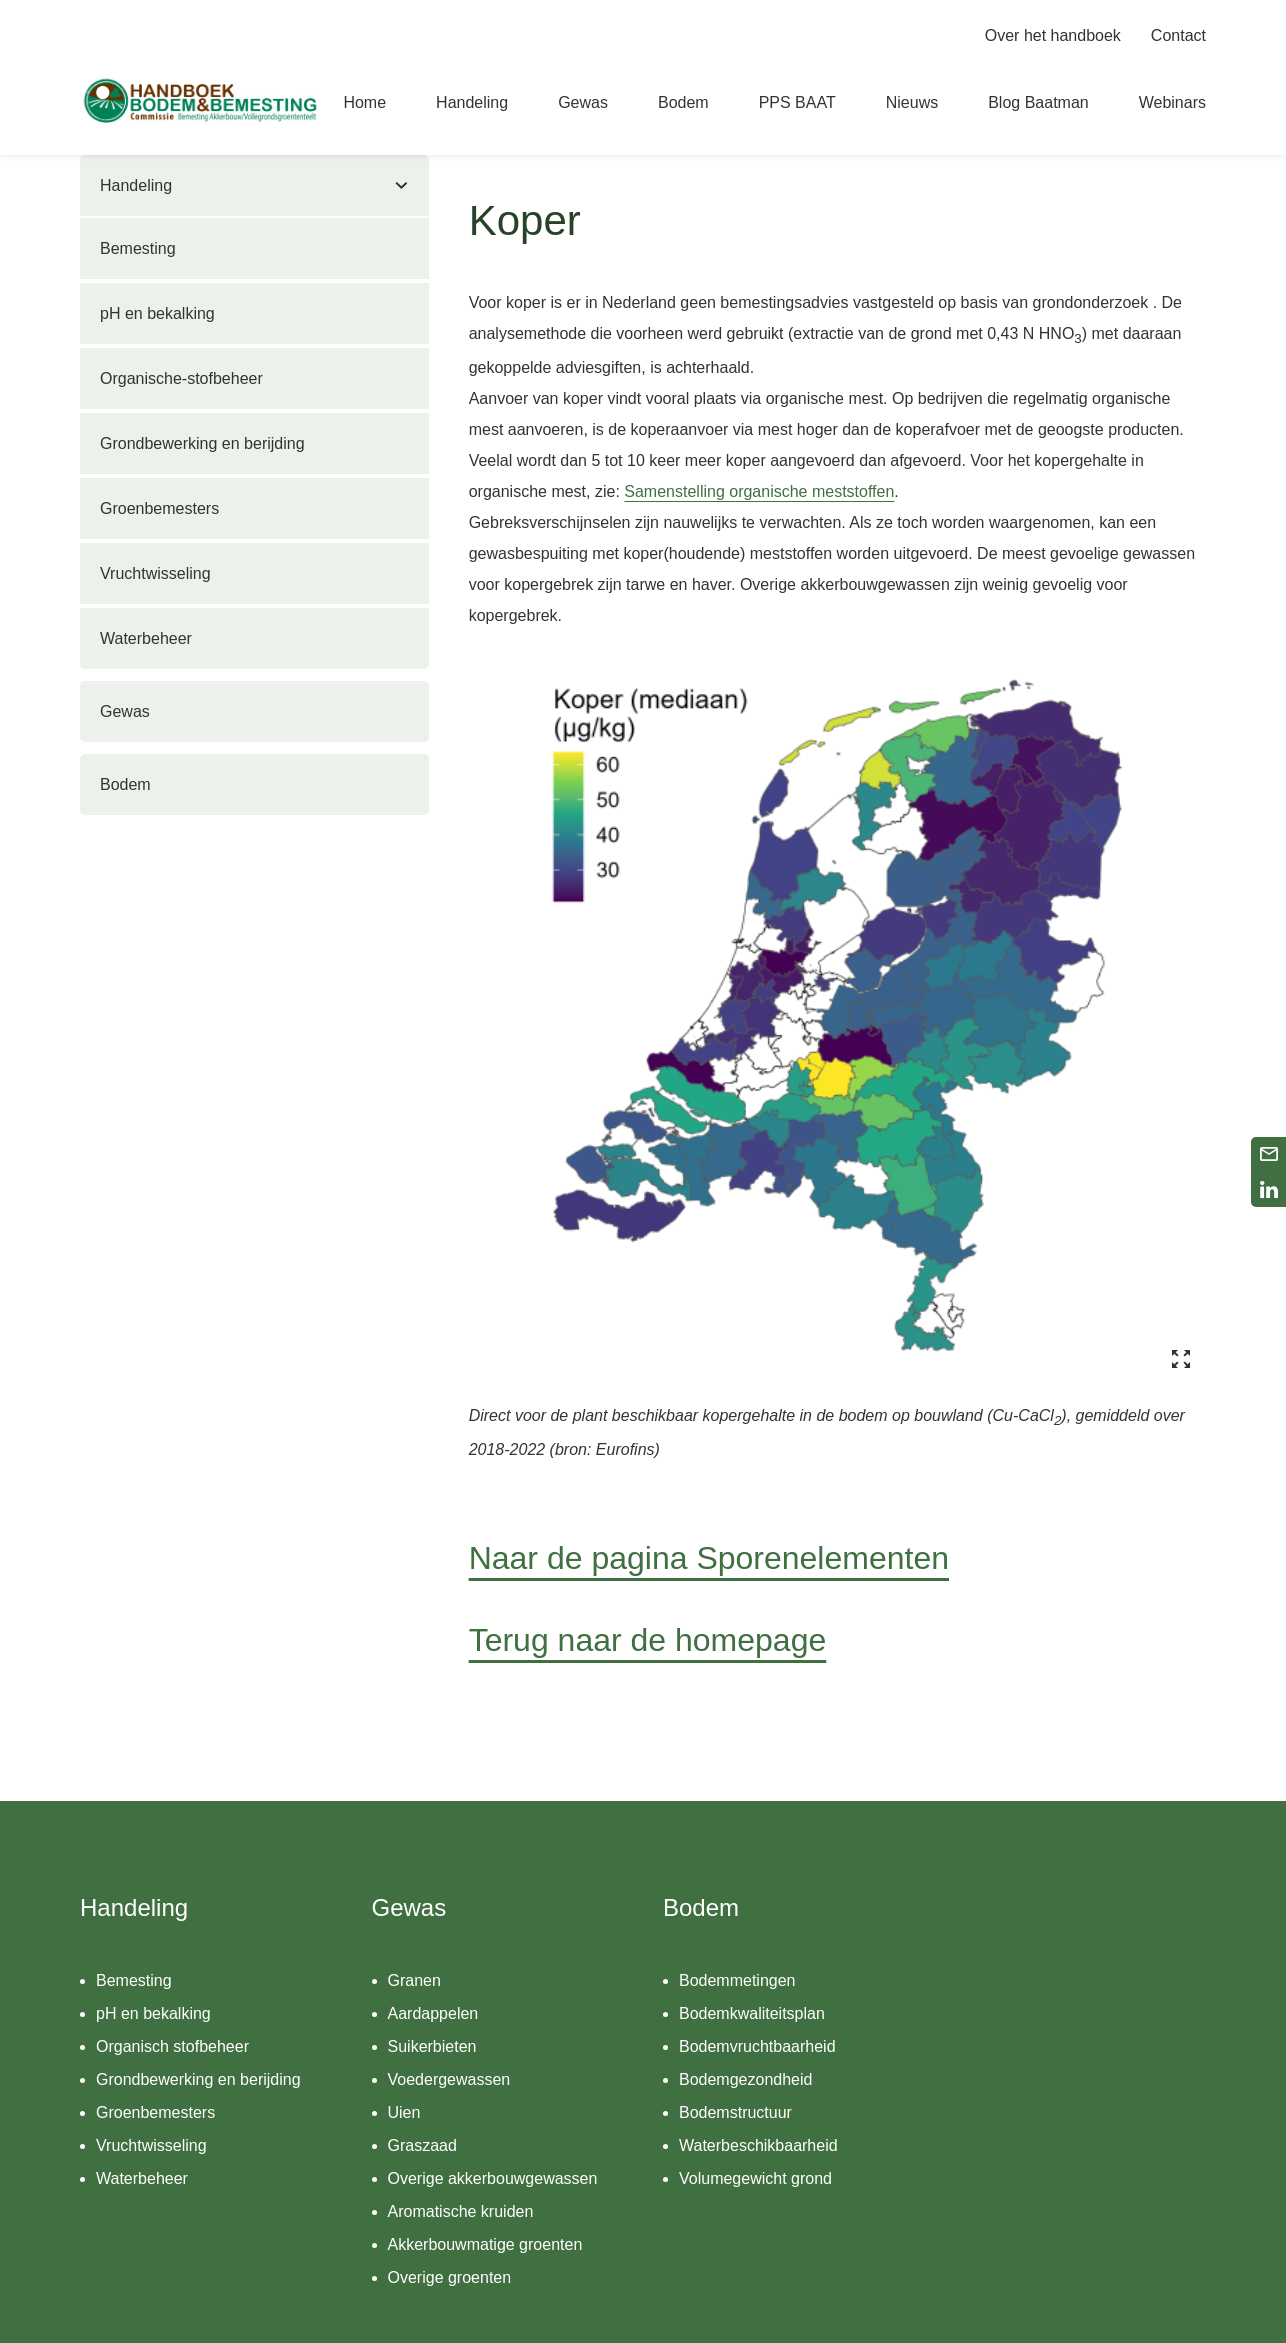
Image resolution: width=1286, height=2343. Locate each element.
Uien (404, 2112)
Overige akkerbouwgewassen (493, 2178)
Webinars (1172, 102)
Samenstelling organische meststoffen (759, 491)
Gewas (125, 711)
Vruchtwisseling (155, 573)
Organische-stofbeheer (181, 378)
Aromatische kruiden (461, 2211)
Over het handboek (1053, 35)
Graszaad (422, 2145)
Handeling (136, 185)
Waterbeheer (146, 638)
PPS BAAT (797, 102)
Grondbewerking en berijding (202, 443)
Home (364, 102)
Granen (414, 1980)
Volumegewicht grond (755, 2178)
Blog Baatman (1038, 102)
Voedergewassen (449, 2079)
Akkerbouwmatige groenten (485, 2244)
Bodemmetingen (737, 1980)
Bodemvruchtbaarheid (757, 2046)
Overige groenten (450, 2277)
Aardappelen (433, 2013)
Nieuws (912, 102)
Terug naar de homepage (648, 1640)
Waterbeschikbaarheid (758, 2145)
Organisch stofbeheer (172, 2046)
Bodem (125, 784)
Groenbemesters (159, 508)
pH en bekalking (157, 313)
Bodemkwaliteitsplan (752, 2013)
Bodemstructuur (735, 2112)
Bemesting (138, 248)
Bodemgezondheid (745, 2079)
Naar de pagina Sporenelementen (709, 1558)
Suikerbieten (432, 2046)
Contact (1178, 35)
